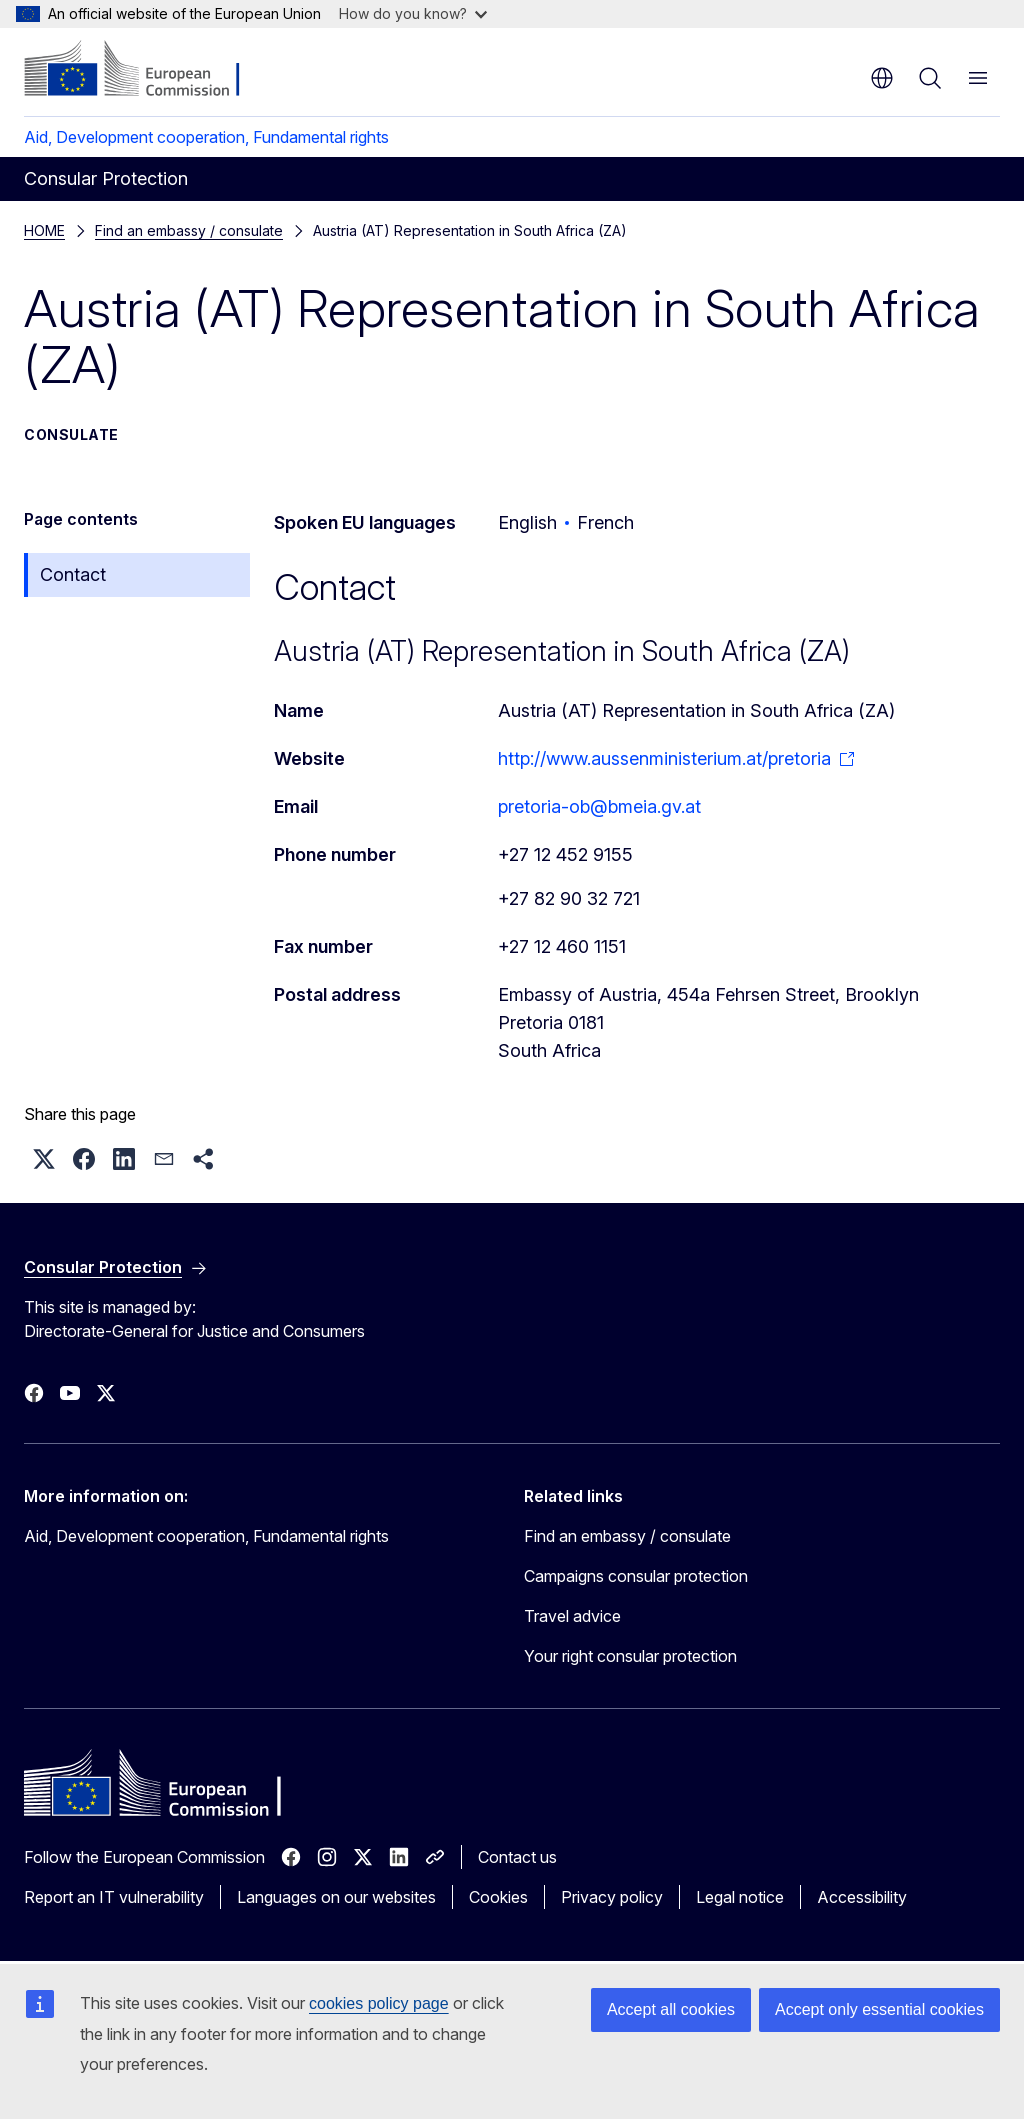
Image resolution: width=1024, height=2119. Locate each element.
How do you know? (413, 13)
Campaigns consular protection (636, 1576)
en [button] (882, 78)
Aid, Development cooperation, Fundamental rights (206, 137)
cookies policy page (379, 2003)
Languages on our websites (336, 1897)
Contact (73, 574)
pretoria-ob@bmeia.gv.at (599, 806)
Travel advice (572, 1616)
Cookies (498, 1897)
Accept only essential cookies (879, 2009)
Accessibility (862, 1897)
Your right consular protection (630, 1656)
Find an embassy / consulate (189, 230)
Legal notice (740, 1897)
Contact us (517, 1857)
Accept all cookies (671, 2009)
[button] (44, 1159)
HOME (44, 230)
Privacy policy (612, 1897)
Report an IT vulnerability (114, 1897)
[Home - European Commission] (145, 70)
